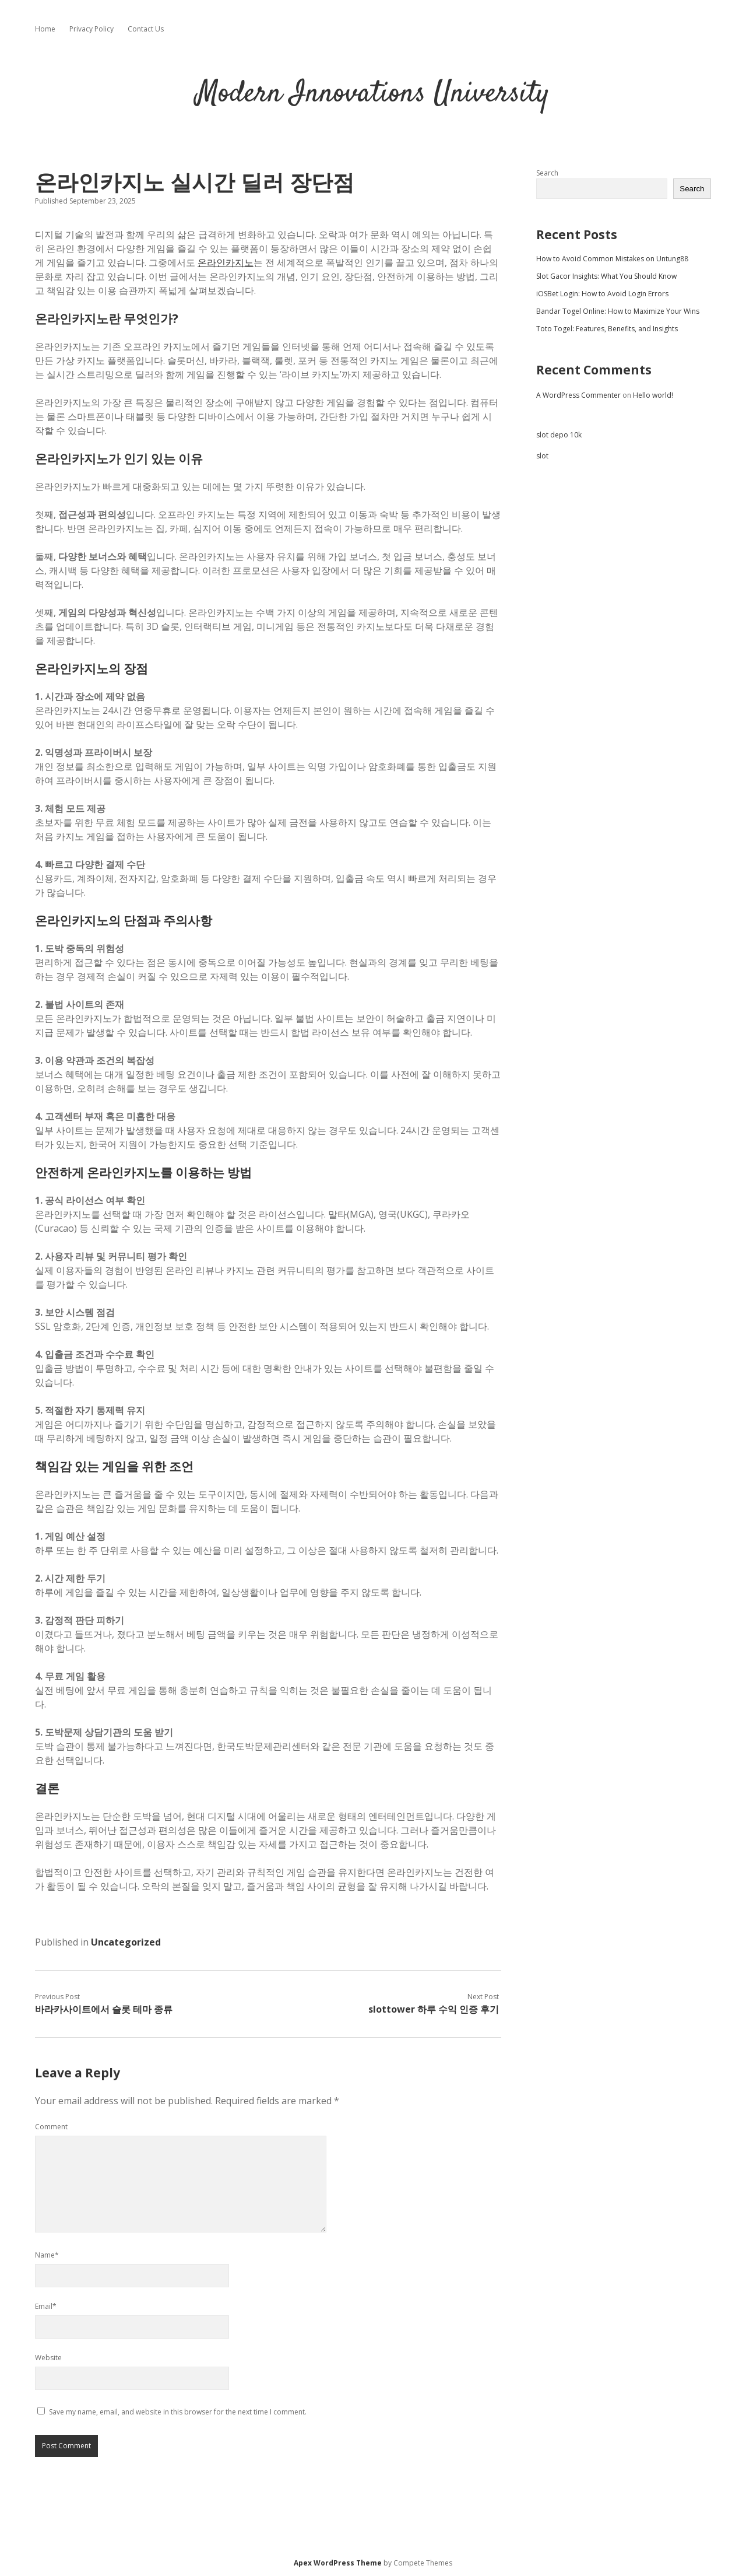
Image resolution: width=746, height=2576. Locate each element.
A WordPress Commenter (578, 395)
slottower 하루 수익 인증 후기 (433, 2009)
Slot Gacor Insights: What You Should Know (606, 276)
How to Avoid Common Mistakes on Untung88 (612, 259)
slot (542, 456)
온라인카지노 (226, 262)
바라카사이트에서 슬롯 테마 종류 (104, 2009)
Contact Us (146, 29)
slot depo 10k (559, 435)
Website (48, 2358)
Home (45, 29)
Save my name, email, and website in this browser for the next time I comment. (178, 2412)
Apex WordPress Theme (338, 2563)
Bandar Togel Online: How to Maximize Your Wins (617, 311)
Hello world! (653, 395)
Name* (47, 2255)
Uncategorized (126, 1942)
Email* (46, 2306)
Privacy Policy (91, 29)
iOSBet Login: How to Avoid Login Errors (602, 294)
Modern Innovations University (373, 94)
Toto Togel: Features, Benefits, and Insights (607, 329)
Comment (51, 2127)
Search (547, 173)
